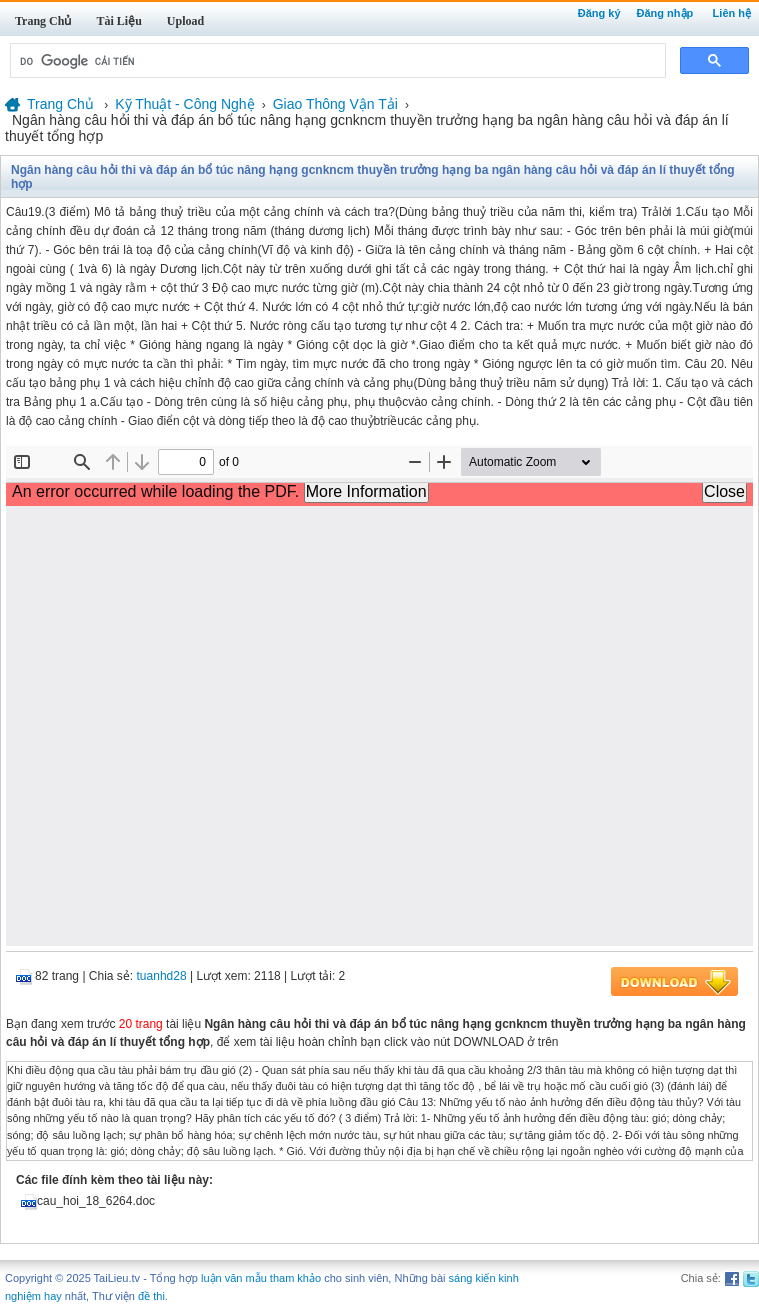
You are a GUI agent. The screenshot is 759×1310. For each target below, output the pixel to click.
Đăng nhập (665, 13)
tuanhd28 (162, 976)
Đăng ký (599, 13)
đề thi (151, 1296)
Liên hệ (732, 13)
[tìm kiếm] (336, 61)
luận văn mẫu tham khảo (261, 1278)
